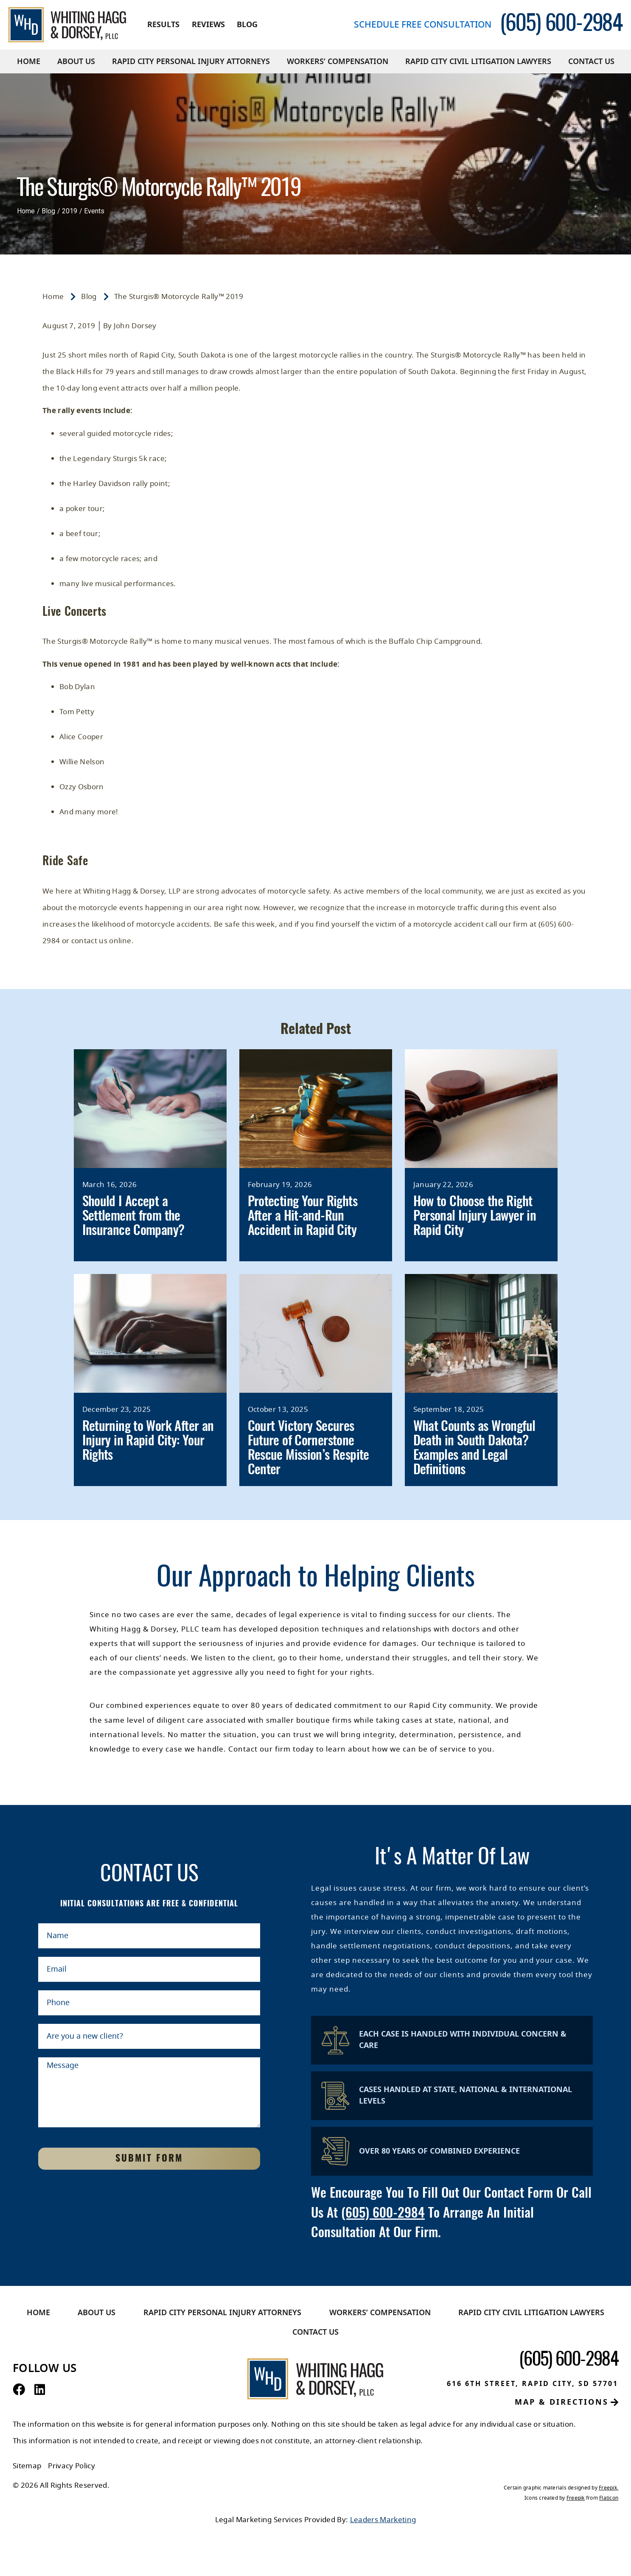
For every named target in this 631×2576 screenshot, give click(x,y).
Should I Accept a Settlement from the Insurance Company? (133, 1217)
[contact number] (561, 25)
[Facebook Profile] (19, 2390)
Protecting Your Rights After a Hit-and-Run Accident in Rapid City (302, 1217)
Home (28, 61)
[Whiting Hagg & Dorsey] (67, 24)
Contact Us (591, 61)
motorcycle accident (448, 924)
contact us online (101, 941)
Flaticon (608, 2498)
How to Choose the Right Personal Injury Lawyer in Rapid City (474, 1217)
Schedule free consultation (422, 24)
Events (94, 211)
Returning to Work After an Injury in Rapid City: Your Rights (148, 1441)
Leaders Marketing (383, 2520)
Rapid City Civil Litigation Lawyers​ (478, 61)
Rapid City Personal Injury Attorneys (191, 61)
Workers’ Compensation (337, 61)
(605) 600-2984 (383, 2213)
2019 (69, 211)
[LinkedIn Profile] (40, 2390)
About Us (76, 61)
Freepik (608, 2488)
